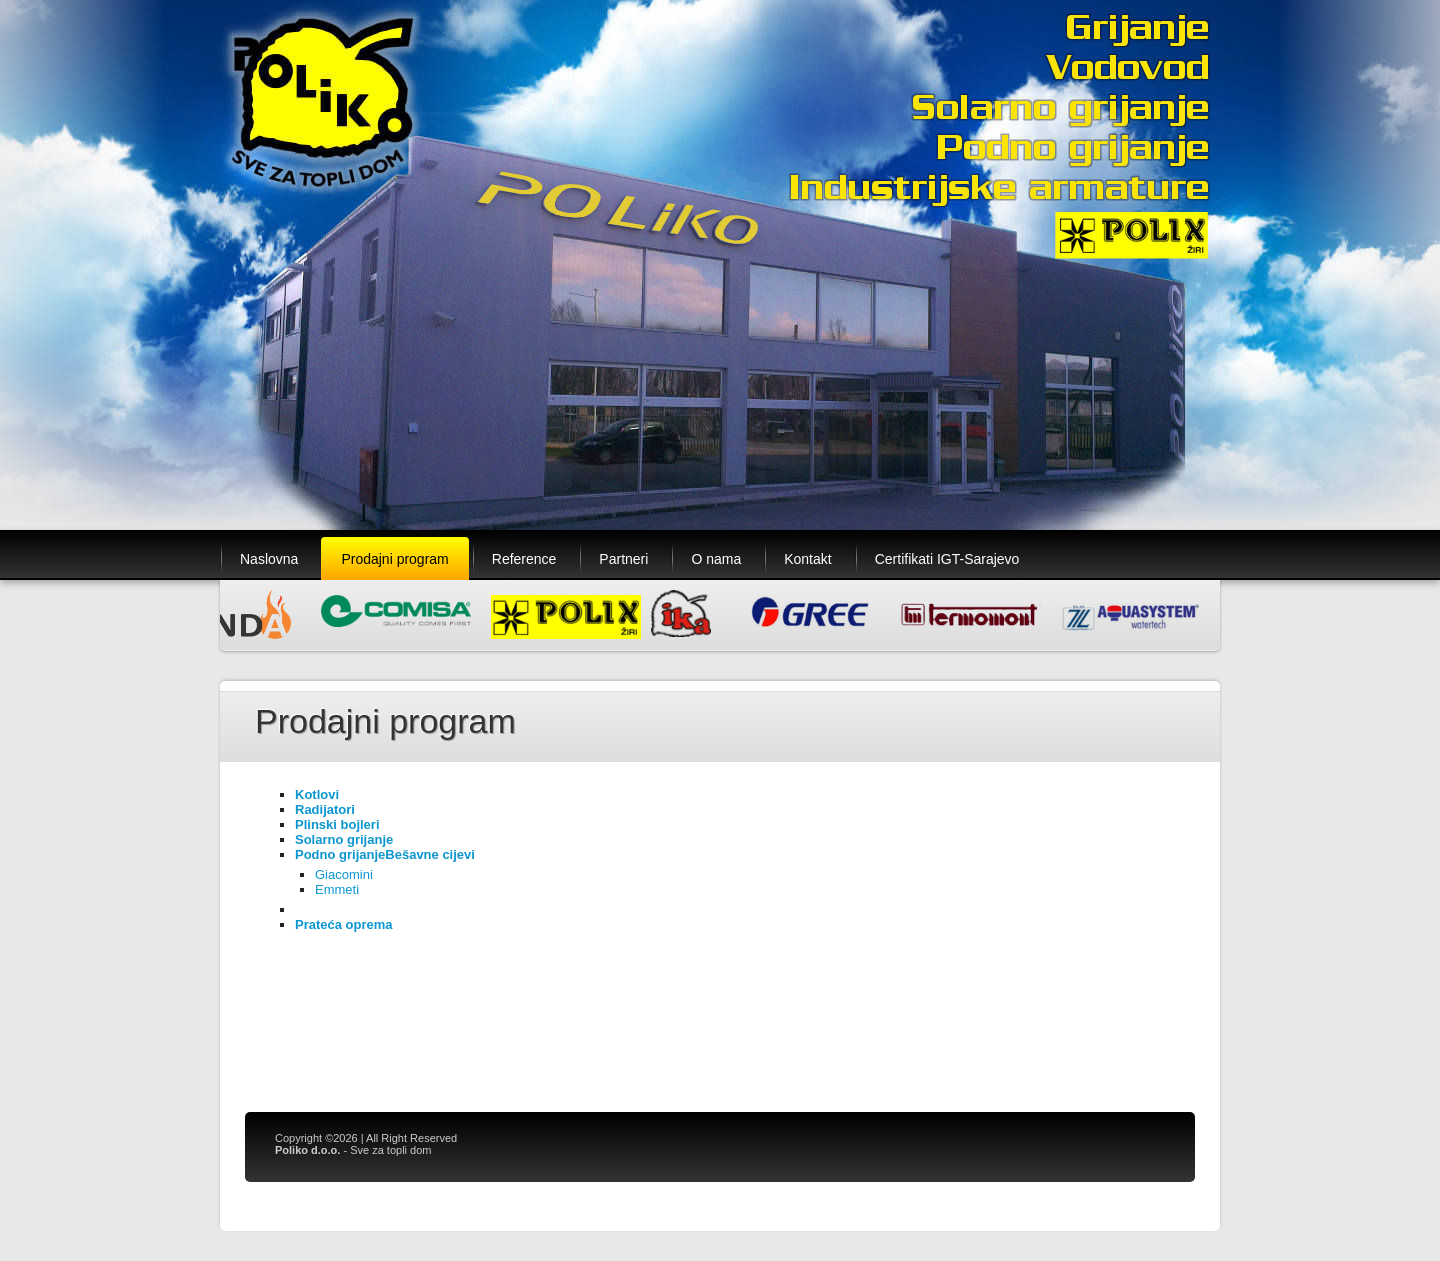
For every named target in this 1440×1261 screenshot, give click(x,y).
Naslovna (269, 559)
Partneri (623, 559)
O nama (716, 559)
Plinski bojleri (337, 824)
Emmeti (337, 889)
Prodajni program (394, 559)
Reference (524, 559)
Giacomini (344, 874)
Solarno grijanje (344, 839)
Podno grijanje (340, 854)
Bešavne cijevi (430, 854)
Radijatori (325, 809)
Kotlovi (317, 794)
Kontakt (807, 559)
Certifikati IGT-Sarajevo (947, 559)
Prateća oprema (344, 924)
